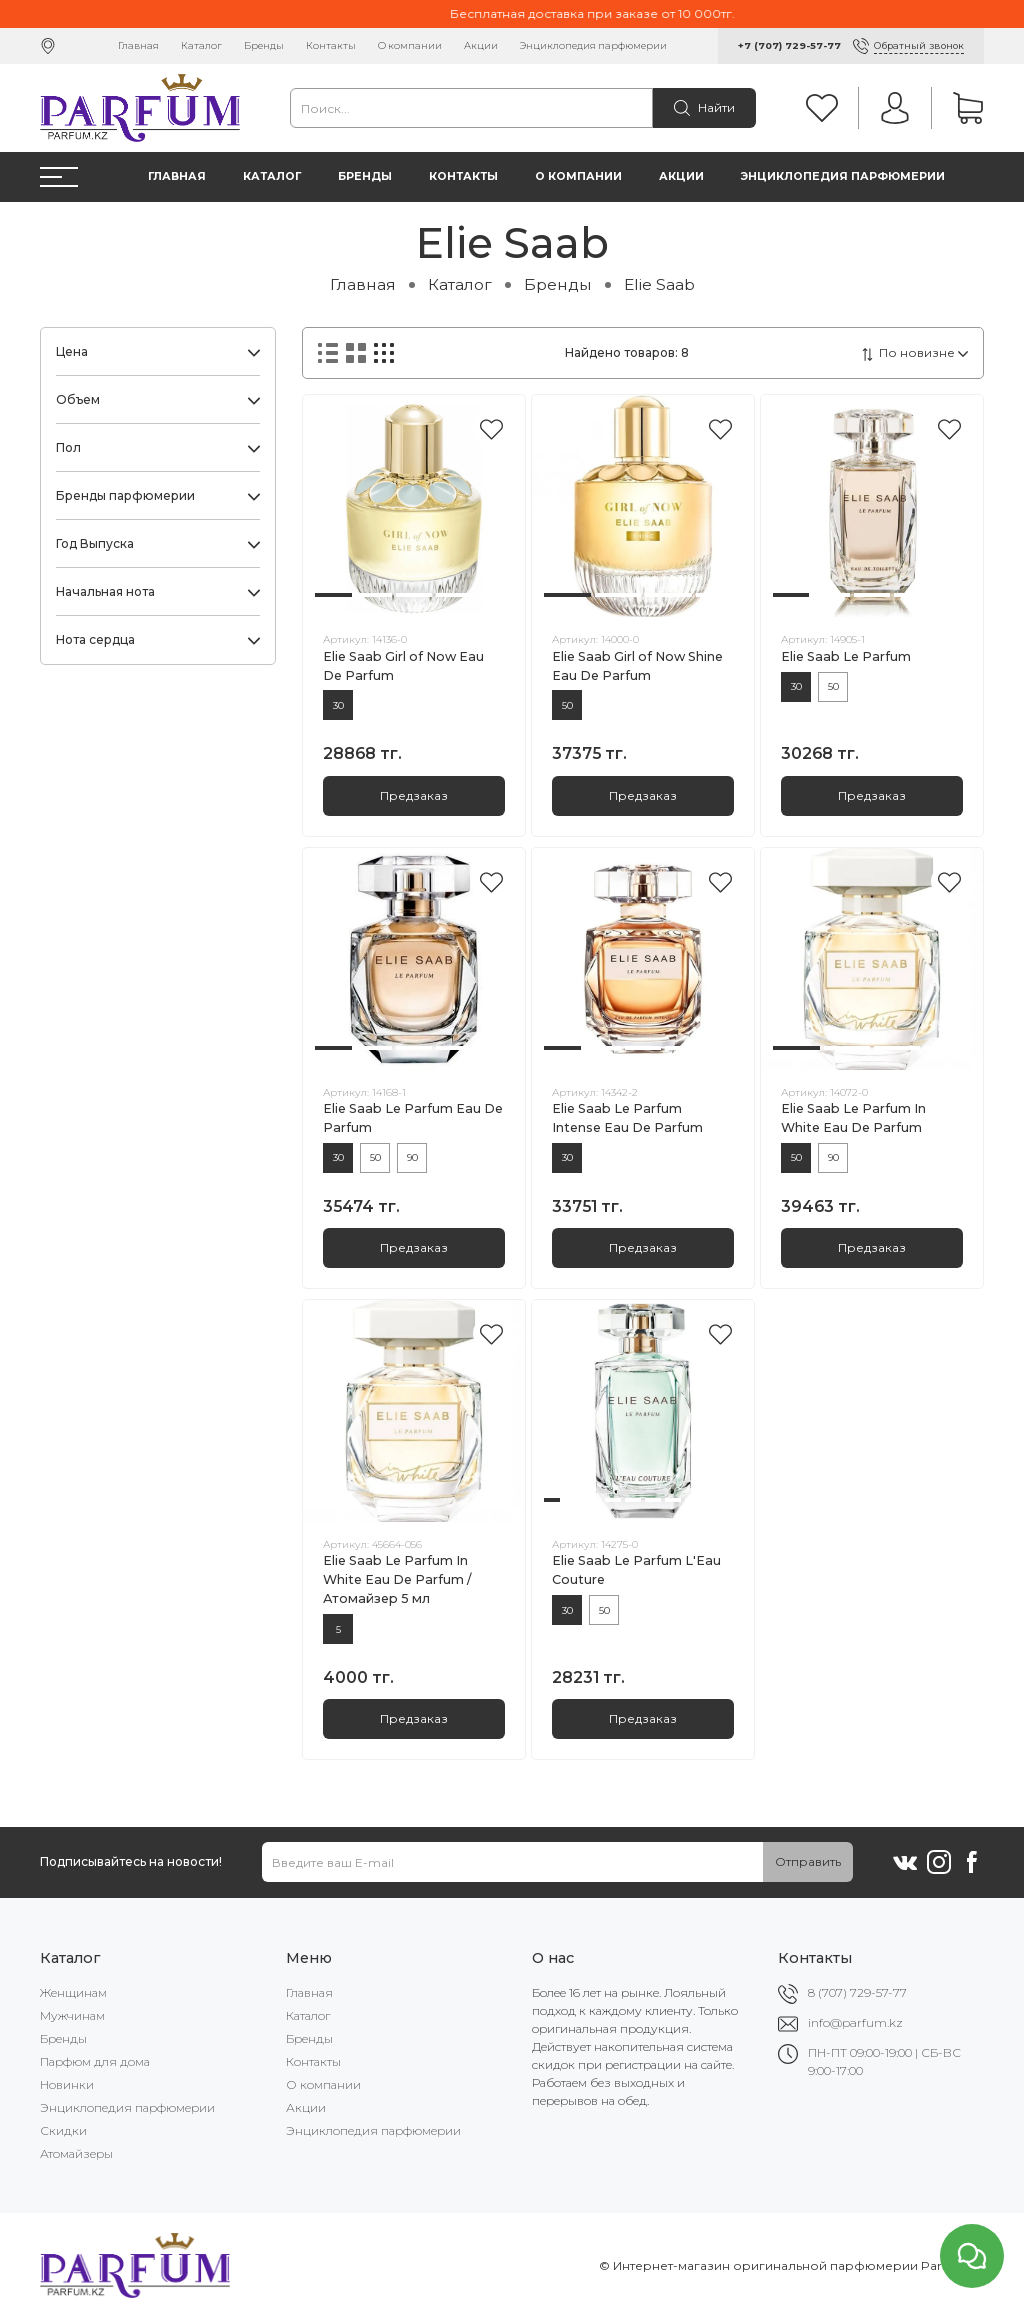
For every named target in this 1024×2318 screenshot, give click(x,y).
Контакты (331, 45)
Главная (138, 45)
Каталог (201, 45)
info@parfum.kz (855, 2022)
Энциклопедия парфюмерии (593, 45)
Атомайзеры (76, 2153)
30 (338, 705)
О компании (410, 45)
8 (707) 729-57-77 (857, 1992)
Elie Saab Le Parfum (846, 656)
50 (567, 705)
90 (412, 1157)
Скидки (63, 2130)
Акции (481, 45)
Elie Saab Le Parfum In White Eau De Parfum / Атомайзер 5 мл (397, 1579)
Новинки (67, 2084)
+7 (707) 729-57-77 (789, 45)
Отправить (808, 1861)
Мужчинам (72, 2015)
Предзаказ (414, 795)
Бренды (264, 45)
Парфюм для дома (95, 2061)
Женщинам (73, 1992)
